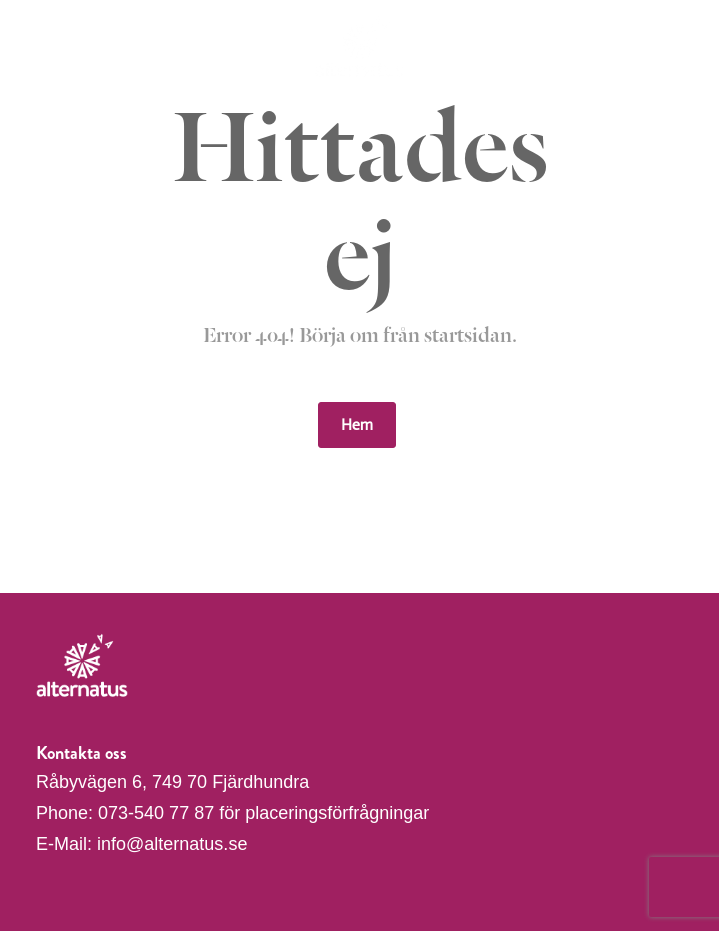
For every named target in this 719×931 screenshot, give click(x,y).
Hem (357, 424)
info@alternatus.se (172, 844)
